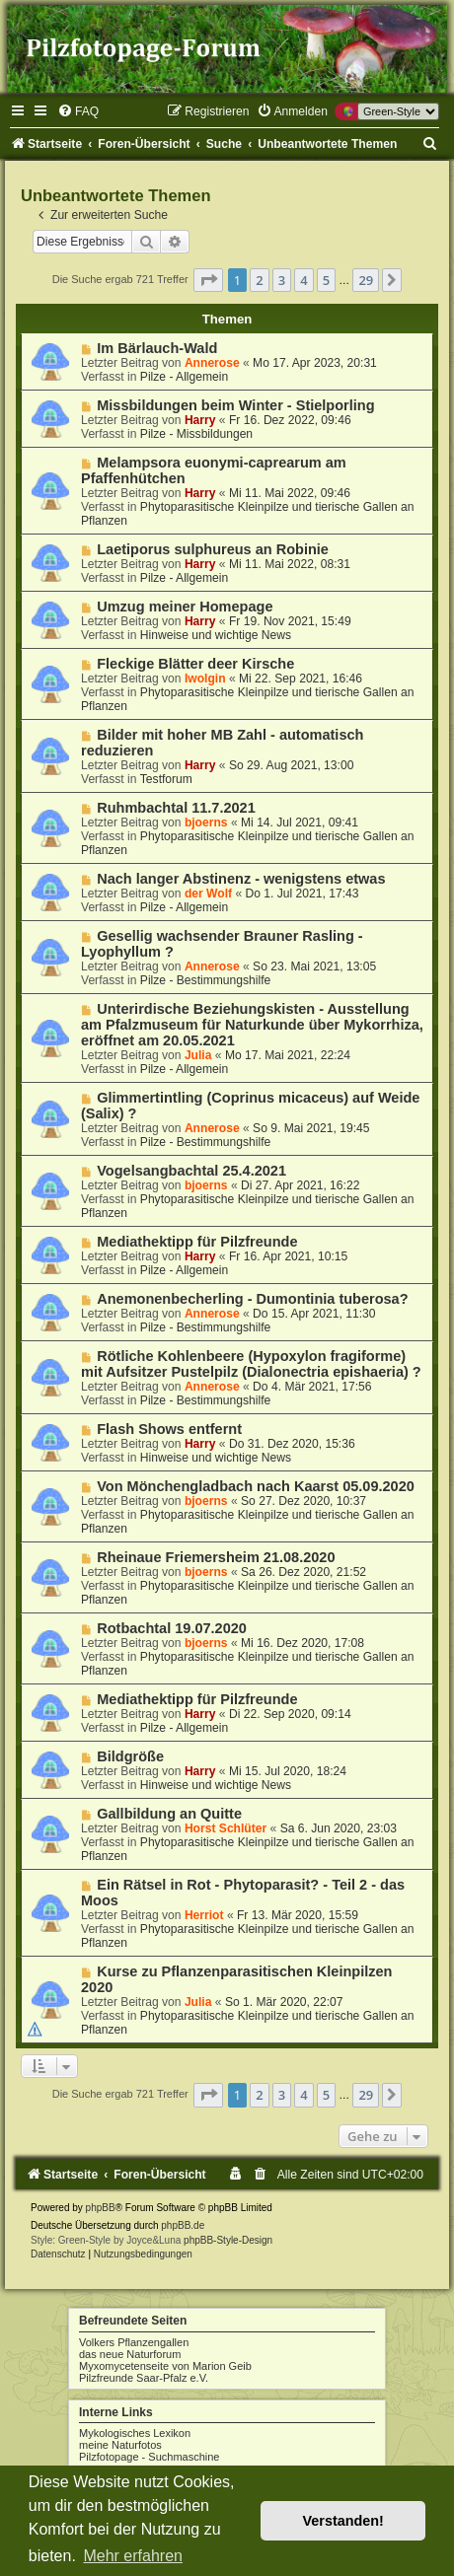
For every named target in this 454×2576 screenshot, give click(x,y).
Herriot (204, 1915)
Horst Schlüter (225, 1828)
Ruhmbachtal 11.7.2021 (176, 808)
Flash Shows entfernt (169, 1429)
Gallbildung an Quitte (169, 1814)
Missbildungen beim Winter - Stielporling (235, 405)
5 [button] (326, 280)
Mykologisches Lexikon (134, 2433)
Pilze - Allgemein (184, 377)
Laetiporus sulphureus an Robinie (213, 549)
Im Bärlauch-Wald (157, 348)
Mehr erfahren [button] (133, 2555)
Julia (198, 1055)
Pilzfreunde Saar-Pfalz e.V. (143, 2378)
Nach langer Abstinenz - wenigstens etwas (241, 879)
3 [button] (281, 280)
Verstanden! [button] (343, 2521)
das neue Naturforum (130, 2354)
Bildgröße (130, 1756)
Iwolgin (205, 678)
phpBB (100, 2207)
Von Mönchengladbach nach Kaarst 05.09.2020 (256, 1486)
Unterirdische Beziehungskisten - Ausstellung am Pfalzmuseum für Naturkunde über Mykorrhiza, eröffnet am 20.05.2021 (252, 1024)
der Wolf (208, 893)
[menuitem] (78, 111)
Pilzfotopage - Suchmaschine (149, 2457)
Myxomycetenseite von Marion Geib (165, 2366)
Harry (200, 420)
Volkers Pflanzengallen (134, 2342)
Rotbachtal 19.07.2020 (172, 1628)
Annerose (212, 363)
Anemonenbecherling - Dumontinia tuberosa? (252, 1299)
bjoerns (206, 822)
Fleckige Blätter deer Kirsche (195, 664)
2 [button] (259, 280)
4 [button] (303, 280)
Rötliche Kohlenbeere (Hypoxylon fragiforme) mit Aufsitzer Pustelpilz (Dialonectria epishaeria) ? (251, 1364)
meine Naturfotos (120, 2445)
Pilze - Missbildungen (196, 434)
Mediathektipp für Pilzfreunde (197, 1242)
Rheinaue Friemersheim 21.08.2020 (216, 1557)
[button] (208, 280)
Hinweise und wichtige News (215, 635)
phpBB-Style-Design (228, 2240)
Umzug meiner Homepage (184, 606)
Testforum (166, 779)
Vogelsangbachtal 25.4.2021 (191, 1171)
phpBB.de (182, 2225)
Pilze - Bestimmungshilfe (205, 980)
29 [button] (365, 280)
